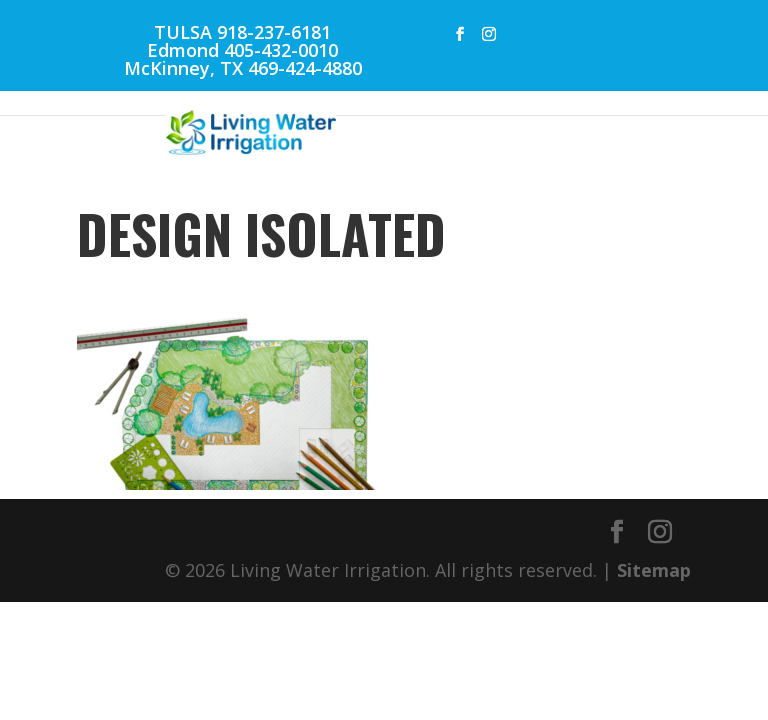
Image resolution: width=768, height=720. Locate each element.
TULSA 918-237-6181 (242, 32)
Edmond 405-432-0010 (242, 50)
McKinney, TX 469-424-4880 (243, 68)
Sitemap (654, 570)
